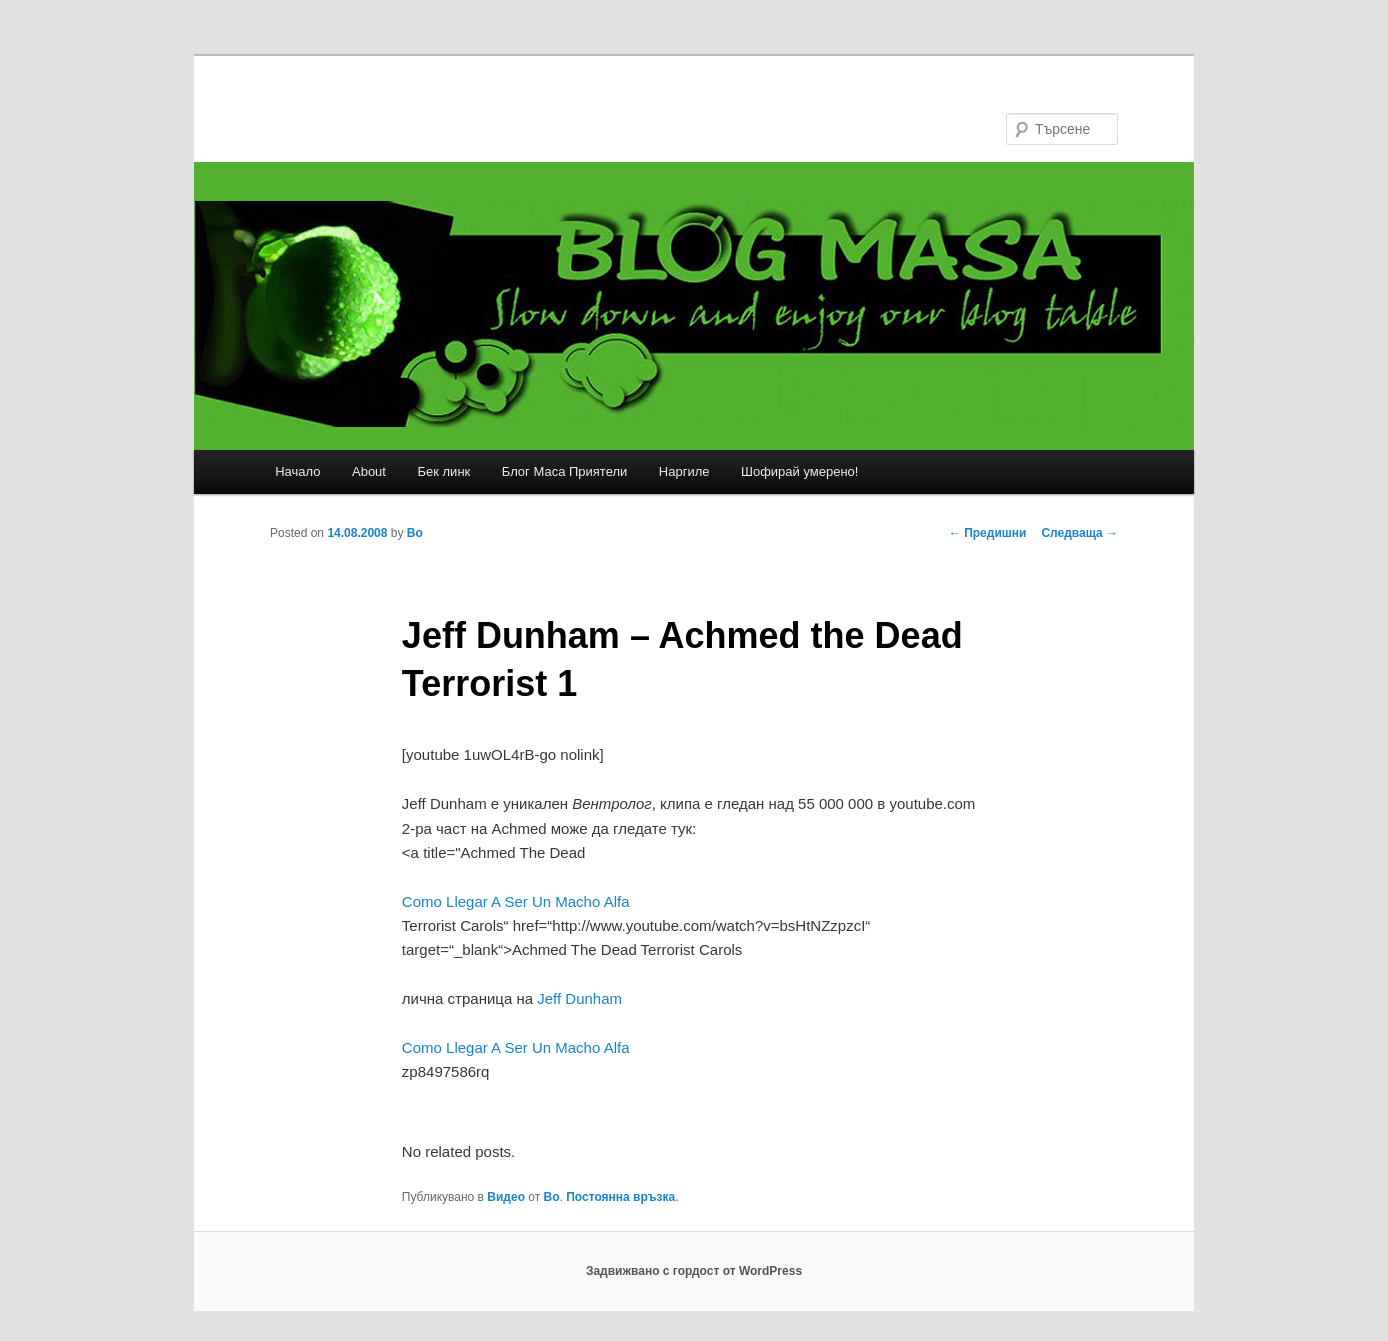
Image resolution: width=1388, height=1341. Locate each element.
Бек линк (443, 471)
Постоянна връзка (620, 1197)
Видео (506, 1197)
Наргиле (684, 471)
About (369, 471)
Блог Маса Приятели (565, 471)
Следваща (1079, 533)
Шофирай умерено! (799, 471)
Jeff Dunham (579, 998)
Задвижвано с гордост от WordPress (694, 1271)
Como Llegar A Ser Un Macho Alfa (516, 901)
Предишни (988, 533)
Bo (415, 533)
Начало (297, 471)
